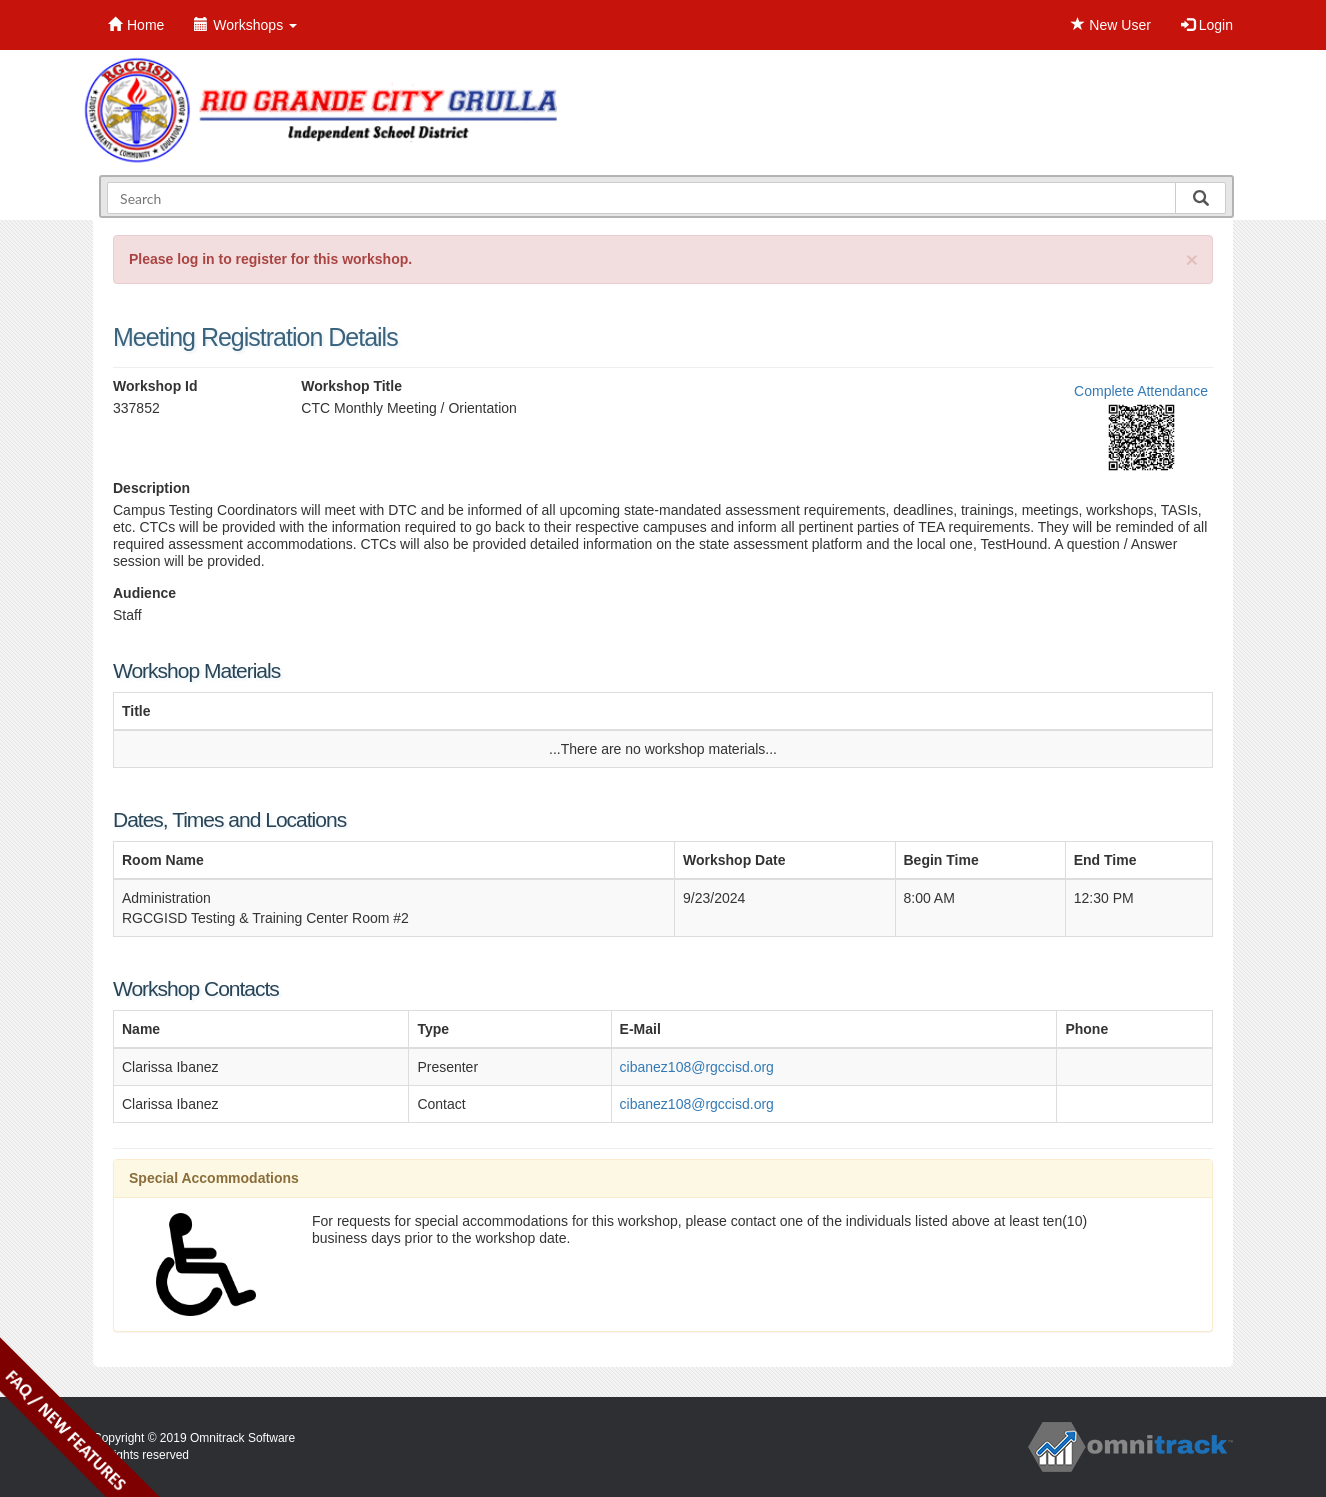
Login (1207, 25)
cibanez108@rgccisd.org (697, 1067)
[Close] (1192, 259)
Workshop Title (351, 386)
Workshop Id (155, 386)
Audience (144, 593)
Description (151, 488)
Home (136, 25)
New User (1110, 25)
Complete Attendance (1141, 391)
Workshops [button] (245, 25)
